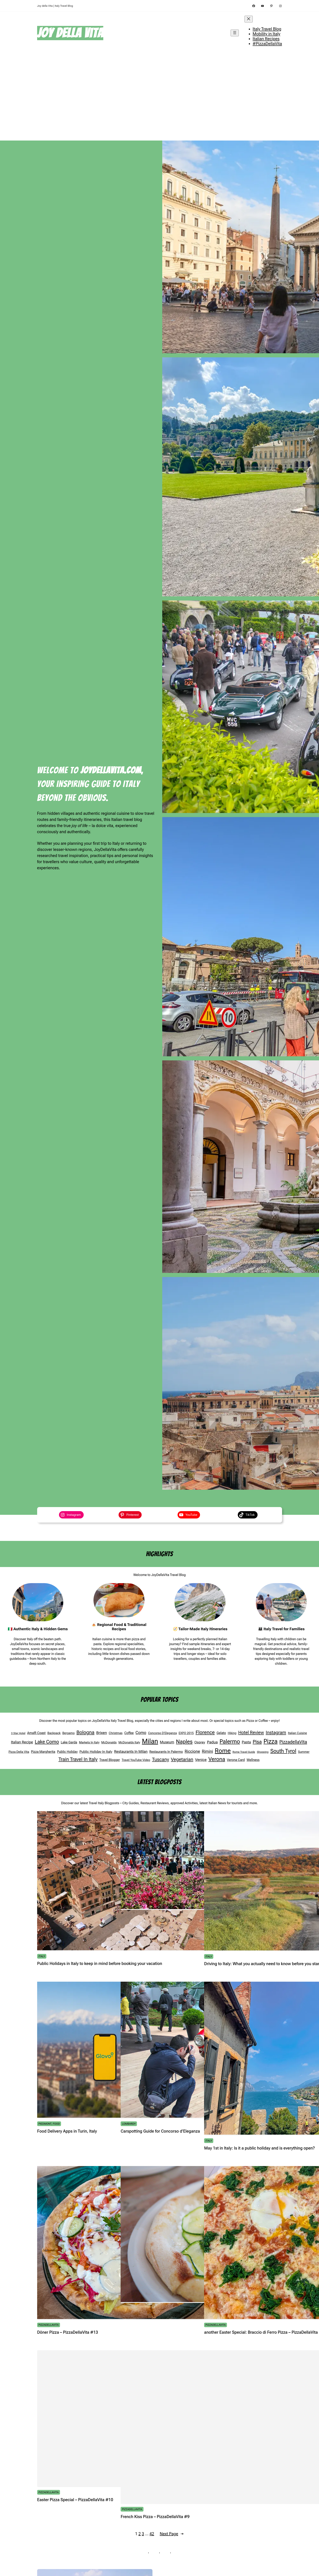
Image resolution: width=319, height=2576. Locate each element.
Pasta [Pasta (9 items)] (246, 1742)
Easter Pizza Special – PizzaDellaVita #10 (75, 2499)
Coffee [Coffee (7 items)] (129, 1733)
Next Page (172, 2533)
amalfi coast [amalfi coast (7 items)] (36, 1733)
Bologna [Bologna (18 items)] (85, 1732)
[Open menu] (235, 33)
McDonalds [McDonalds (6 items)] (109, 1742)
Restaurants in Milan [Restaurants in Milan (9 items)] (131, 1751)
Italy (41, 1956)
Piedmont (44, 2123)
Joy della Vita (70, 33)
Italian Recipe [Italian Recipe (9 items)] (22, 1742)
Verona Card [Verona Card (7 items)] (236, 1760)
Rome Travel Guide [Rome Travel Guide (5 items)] (243, 1751)
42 (152, 2533)
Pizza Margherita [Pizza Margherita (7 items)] (43, 1752)
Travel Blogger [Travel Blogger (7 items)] (109, 1760)
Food (56, 2123)
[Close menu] (249, 19)
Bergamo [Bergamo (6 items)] (68, 1733)
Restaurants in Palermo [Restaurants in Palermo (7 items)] (166, 1752)
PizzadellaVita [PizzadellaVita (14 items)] (293, 1741)
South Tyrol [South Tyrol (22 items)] (283, 1751)
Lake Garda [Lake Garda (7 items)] (69, 1742)
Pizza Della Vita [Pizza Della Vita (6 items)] (19, 1752)
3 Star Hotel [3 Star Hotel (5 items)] (18, 1733)
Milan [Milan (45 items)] (150, 1741)
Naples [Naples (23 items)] (184, 1742)
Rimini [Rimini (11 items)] (207, 1751)
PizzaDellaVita (48, 2325)
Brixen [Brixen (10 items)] (101, 1732)
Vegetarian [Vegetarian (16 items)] (182, 1759)
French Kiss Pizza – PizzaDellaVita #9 (155, 2516)
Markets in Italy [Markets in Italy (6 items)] (89, 1742)
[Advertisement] (159, 88)
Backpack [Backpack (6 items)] (53, 1733)
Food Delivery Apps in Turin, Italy (67, 2131)
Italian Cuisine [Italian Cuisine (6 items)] (297, 1733)
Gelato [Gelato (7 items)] (221, 1733)
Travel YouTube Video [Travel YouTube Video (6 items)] (136, 1760)
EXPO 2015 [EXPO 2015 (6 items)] (186, 1733)
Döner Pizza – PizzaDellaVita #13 (67, 2332)
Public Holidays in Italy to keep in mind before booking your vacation (99, 1963)
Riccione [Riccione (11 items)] (192, 1751)
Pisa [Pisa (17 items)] (257, 1742)
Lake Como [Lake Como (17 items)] (47, 1742)
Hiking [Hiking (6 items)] (232, 1733)
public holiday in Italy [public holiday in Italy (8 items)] (95, 1752)
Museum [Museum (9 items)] (167, 1742)
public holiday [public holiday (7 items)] (67, 1752)
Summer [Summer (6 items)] (303, 1752)
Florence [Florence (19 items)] (205, 1732)
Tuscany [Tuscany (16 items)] (160, 1759)
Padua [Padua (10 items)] (212, 1742)
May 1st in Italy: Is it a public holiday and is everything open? (259, 2148)
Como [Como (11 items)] (141, 1732)
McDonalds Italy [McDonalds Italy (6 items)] (129, 1742)
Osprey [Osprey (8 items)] (199, 1742)
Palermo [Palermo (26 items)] (230, 1741)
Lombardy (129, 2123)
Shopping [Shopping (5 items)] (263, 1751)
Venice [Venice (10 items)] (201, 1759)
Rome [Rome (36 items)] (223, 1750)
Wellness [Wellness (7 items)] (253, 1760)
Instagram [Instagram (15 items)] (276, 1732)
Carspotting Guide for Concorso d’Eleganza (160, 2131)
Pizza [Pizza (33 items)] (270, 1741)
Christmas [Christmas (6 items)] (115, 1733)
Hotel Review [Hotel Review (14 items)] (251, 1732)
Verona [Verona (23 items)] (216, 1759)
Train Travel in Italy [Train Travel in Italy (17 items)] (78, 1759)
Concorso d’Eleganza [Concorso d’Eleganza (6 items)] (162, 1733)
